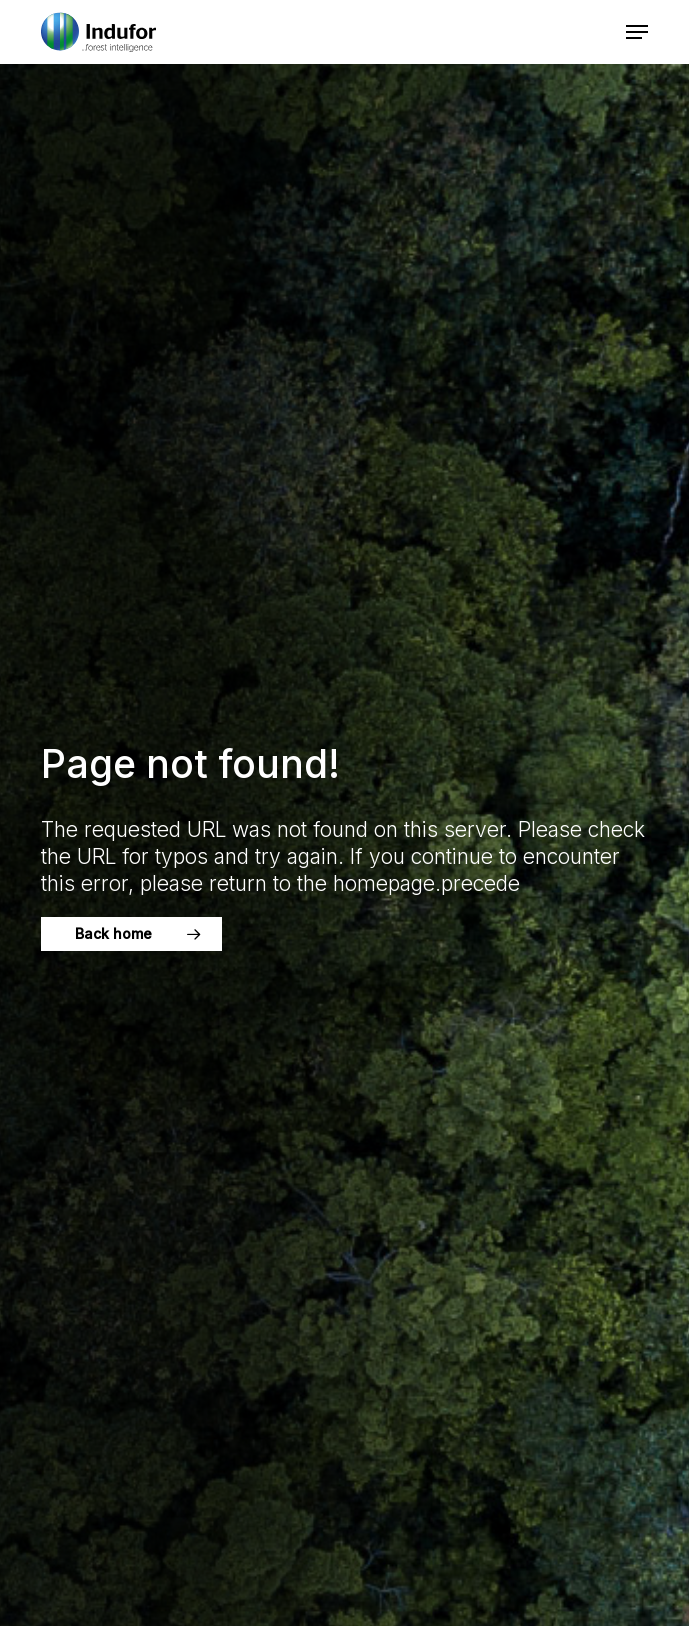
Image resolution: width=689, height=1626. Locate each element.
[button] (637, 32)
